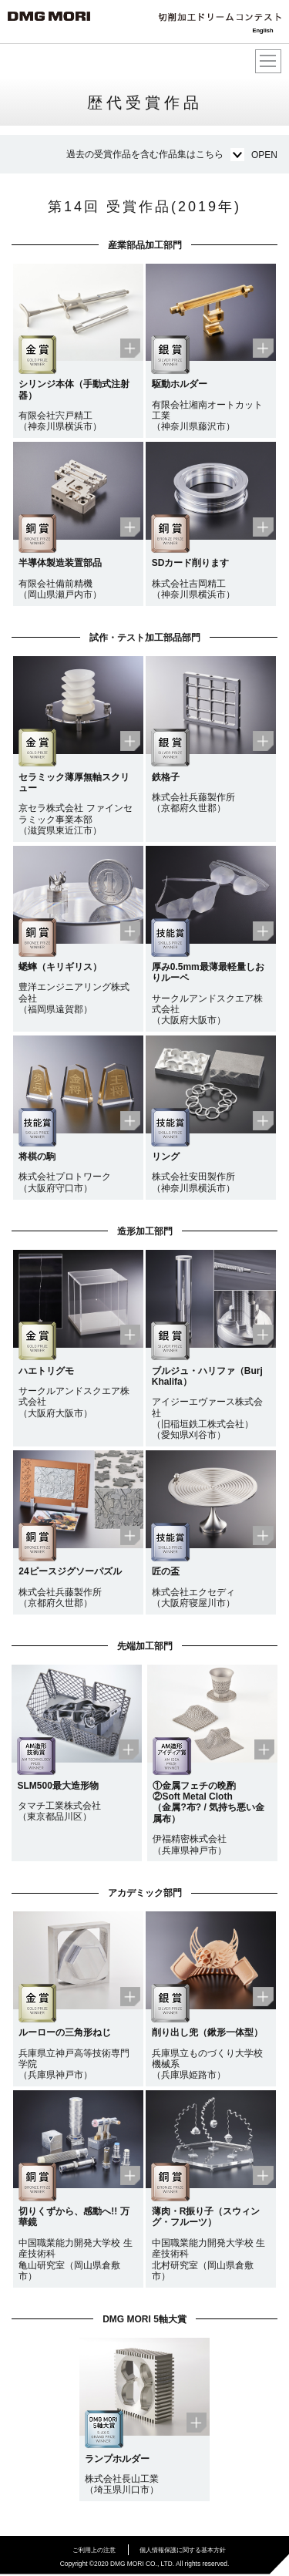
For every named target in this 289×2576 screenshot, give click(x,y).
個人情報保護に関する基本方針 (182, 2550)
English (262, 30)
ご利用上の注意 (94, 2550)
